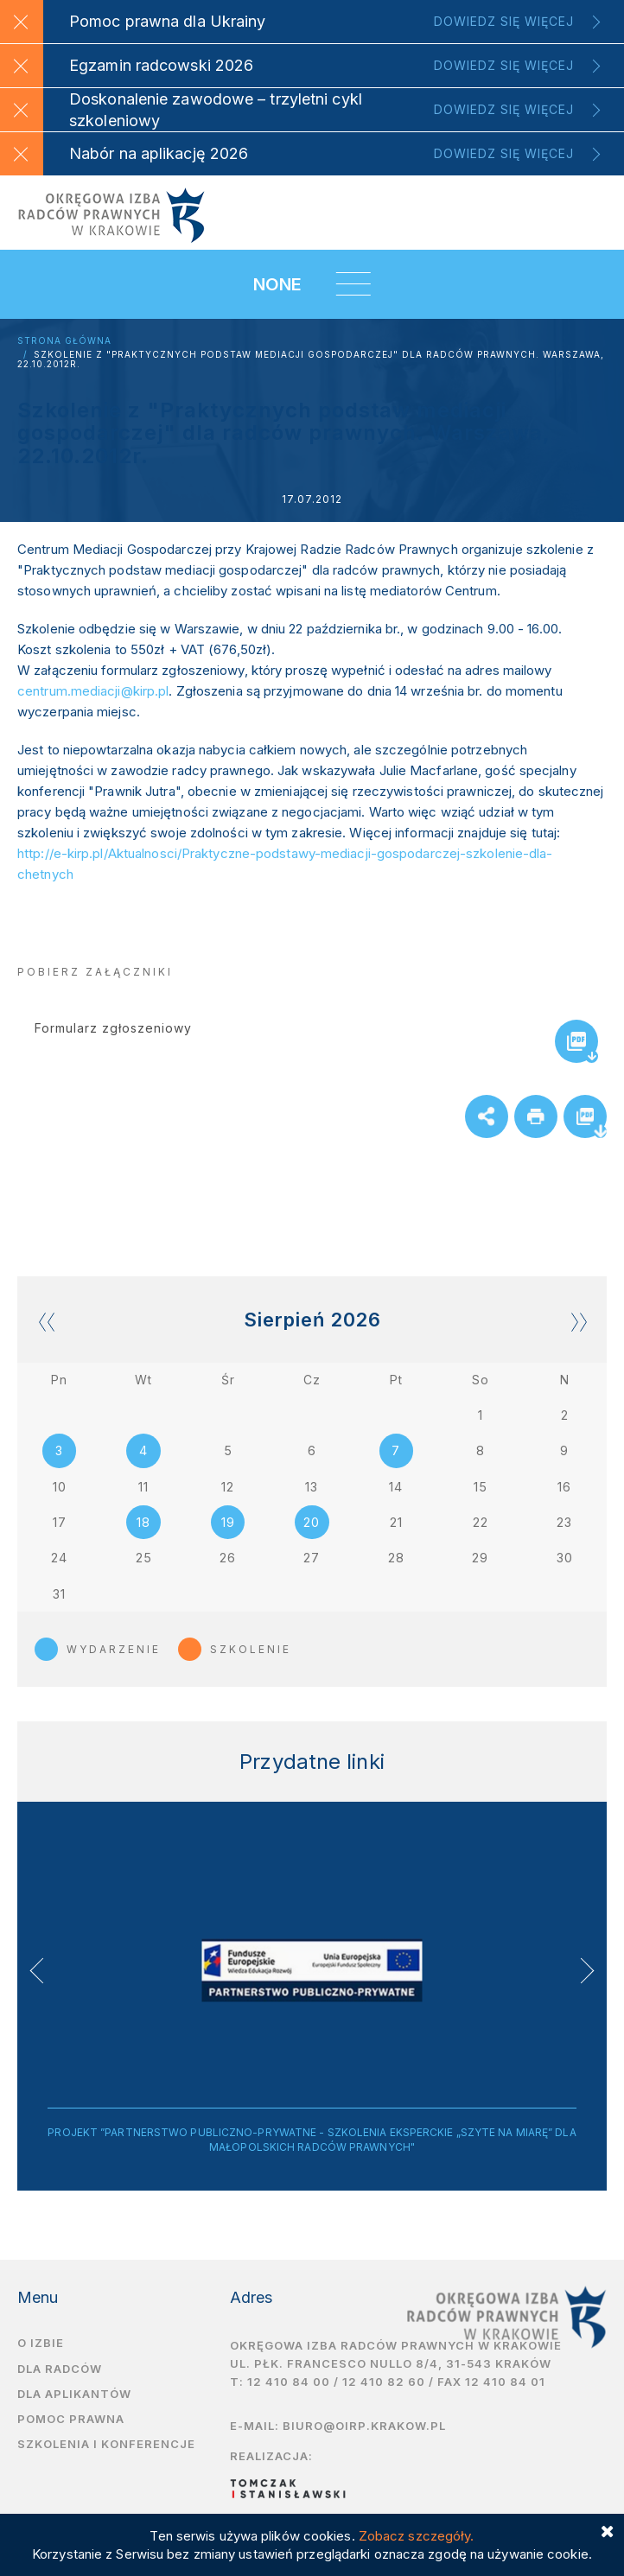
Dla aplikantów (74, 2397)
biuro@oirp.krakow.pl (364, 2429)
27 (311, 1560)
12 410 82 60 (383, 2385)
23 (564, 1524)
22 (480, 1524)
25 (144, 1560)
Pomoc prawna (70, 2422)
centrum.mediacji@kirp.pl (93, 691)
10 (60, 1487)
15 (480, 1487)
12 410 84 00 (288, 2385)
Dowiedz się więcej (504, 21)
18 (143, 1524)
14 (396, 1487)
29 (480, 1560)
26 (228, 1560)
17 (60, 1524)
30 (565, 1560)
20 (311, 1524)
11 (143, 1487)
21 (396, 1524)
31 (59, 1596)
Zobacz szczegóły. (416, 2536)
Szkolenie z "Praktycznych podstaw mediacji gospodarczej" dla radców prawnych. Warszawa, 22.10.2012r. (310, 359)
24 (59, 1560)
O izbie (40, 2346)
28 (396, 1560)
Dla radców (59, 2372)
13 (311, 1487)
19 (228, 1524)
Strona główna (64, 341)
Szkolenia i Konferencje (106, 2448)
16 (564, 1487)
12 (227, 1487)
